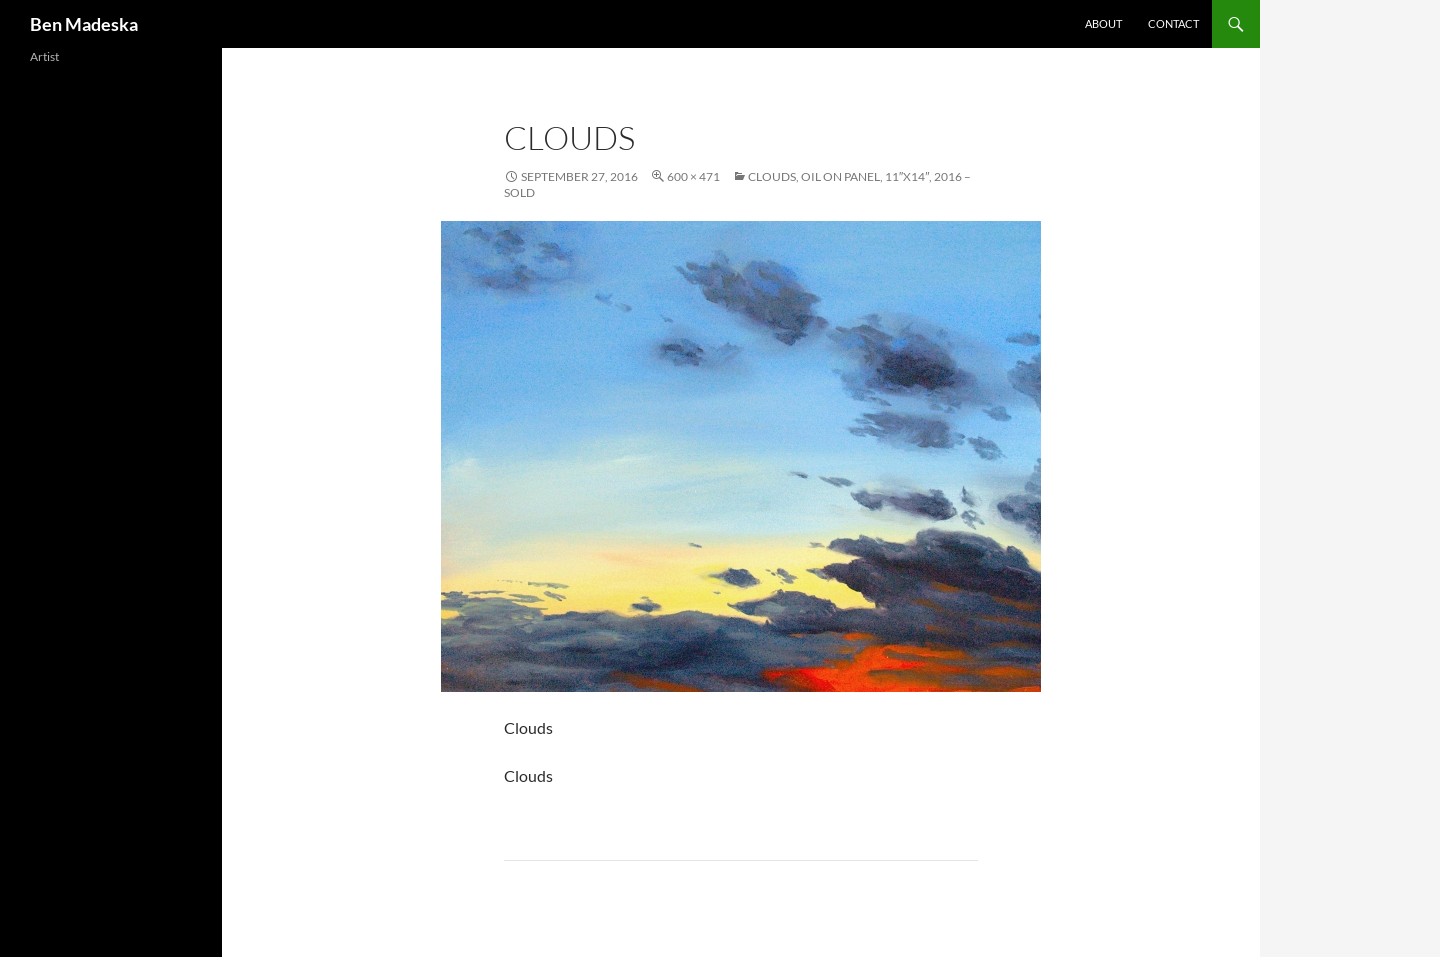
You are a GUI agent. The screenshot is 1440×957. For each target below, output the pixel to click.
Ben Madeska (84, 24)
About (1103, 23)
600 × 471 (693, 176)
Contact (1173, 23)
